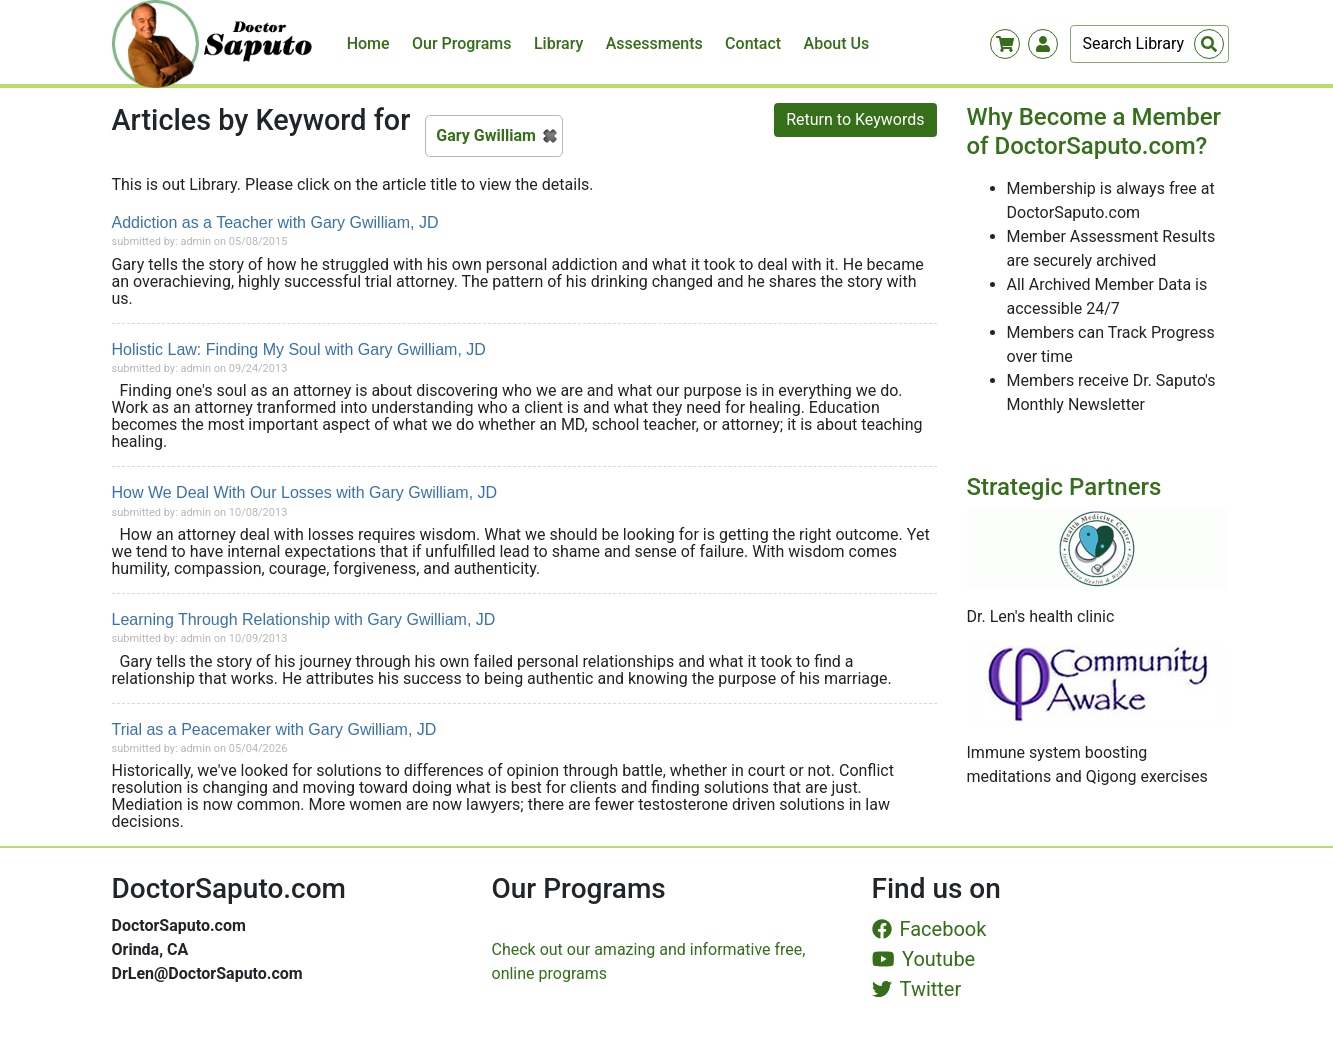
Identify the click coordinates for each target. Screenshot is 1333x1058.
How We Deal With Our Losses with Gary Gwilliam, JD (305, 492)
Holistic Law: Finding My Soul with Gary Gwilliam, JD (299, 349)
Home (368, 43)
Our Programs (462, 43)
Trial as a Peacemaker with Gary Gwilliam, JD (274, 729)
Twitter (917, 989)
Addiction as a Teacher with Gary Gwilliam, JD (275, 222)
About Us (837, 43)
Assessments (654, 43)
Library (558, 43)
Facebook (929, 929)
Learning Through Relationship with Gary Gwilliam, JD (304, 619)
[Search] (1149, 44)
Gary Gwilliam (486, 135)
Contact (753, 43)
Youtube (924, 959)
